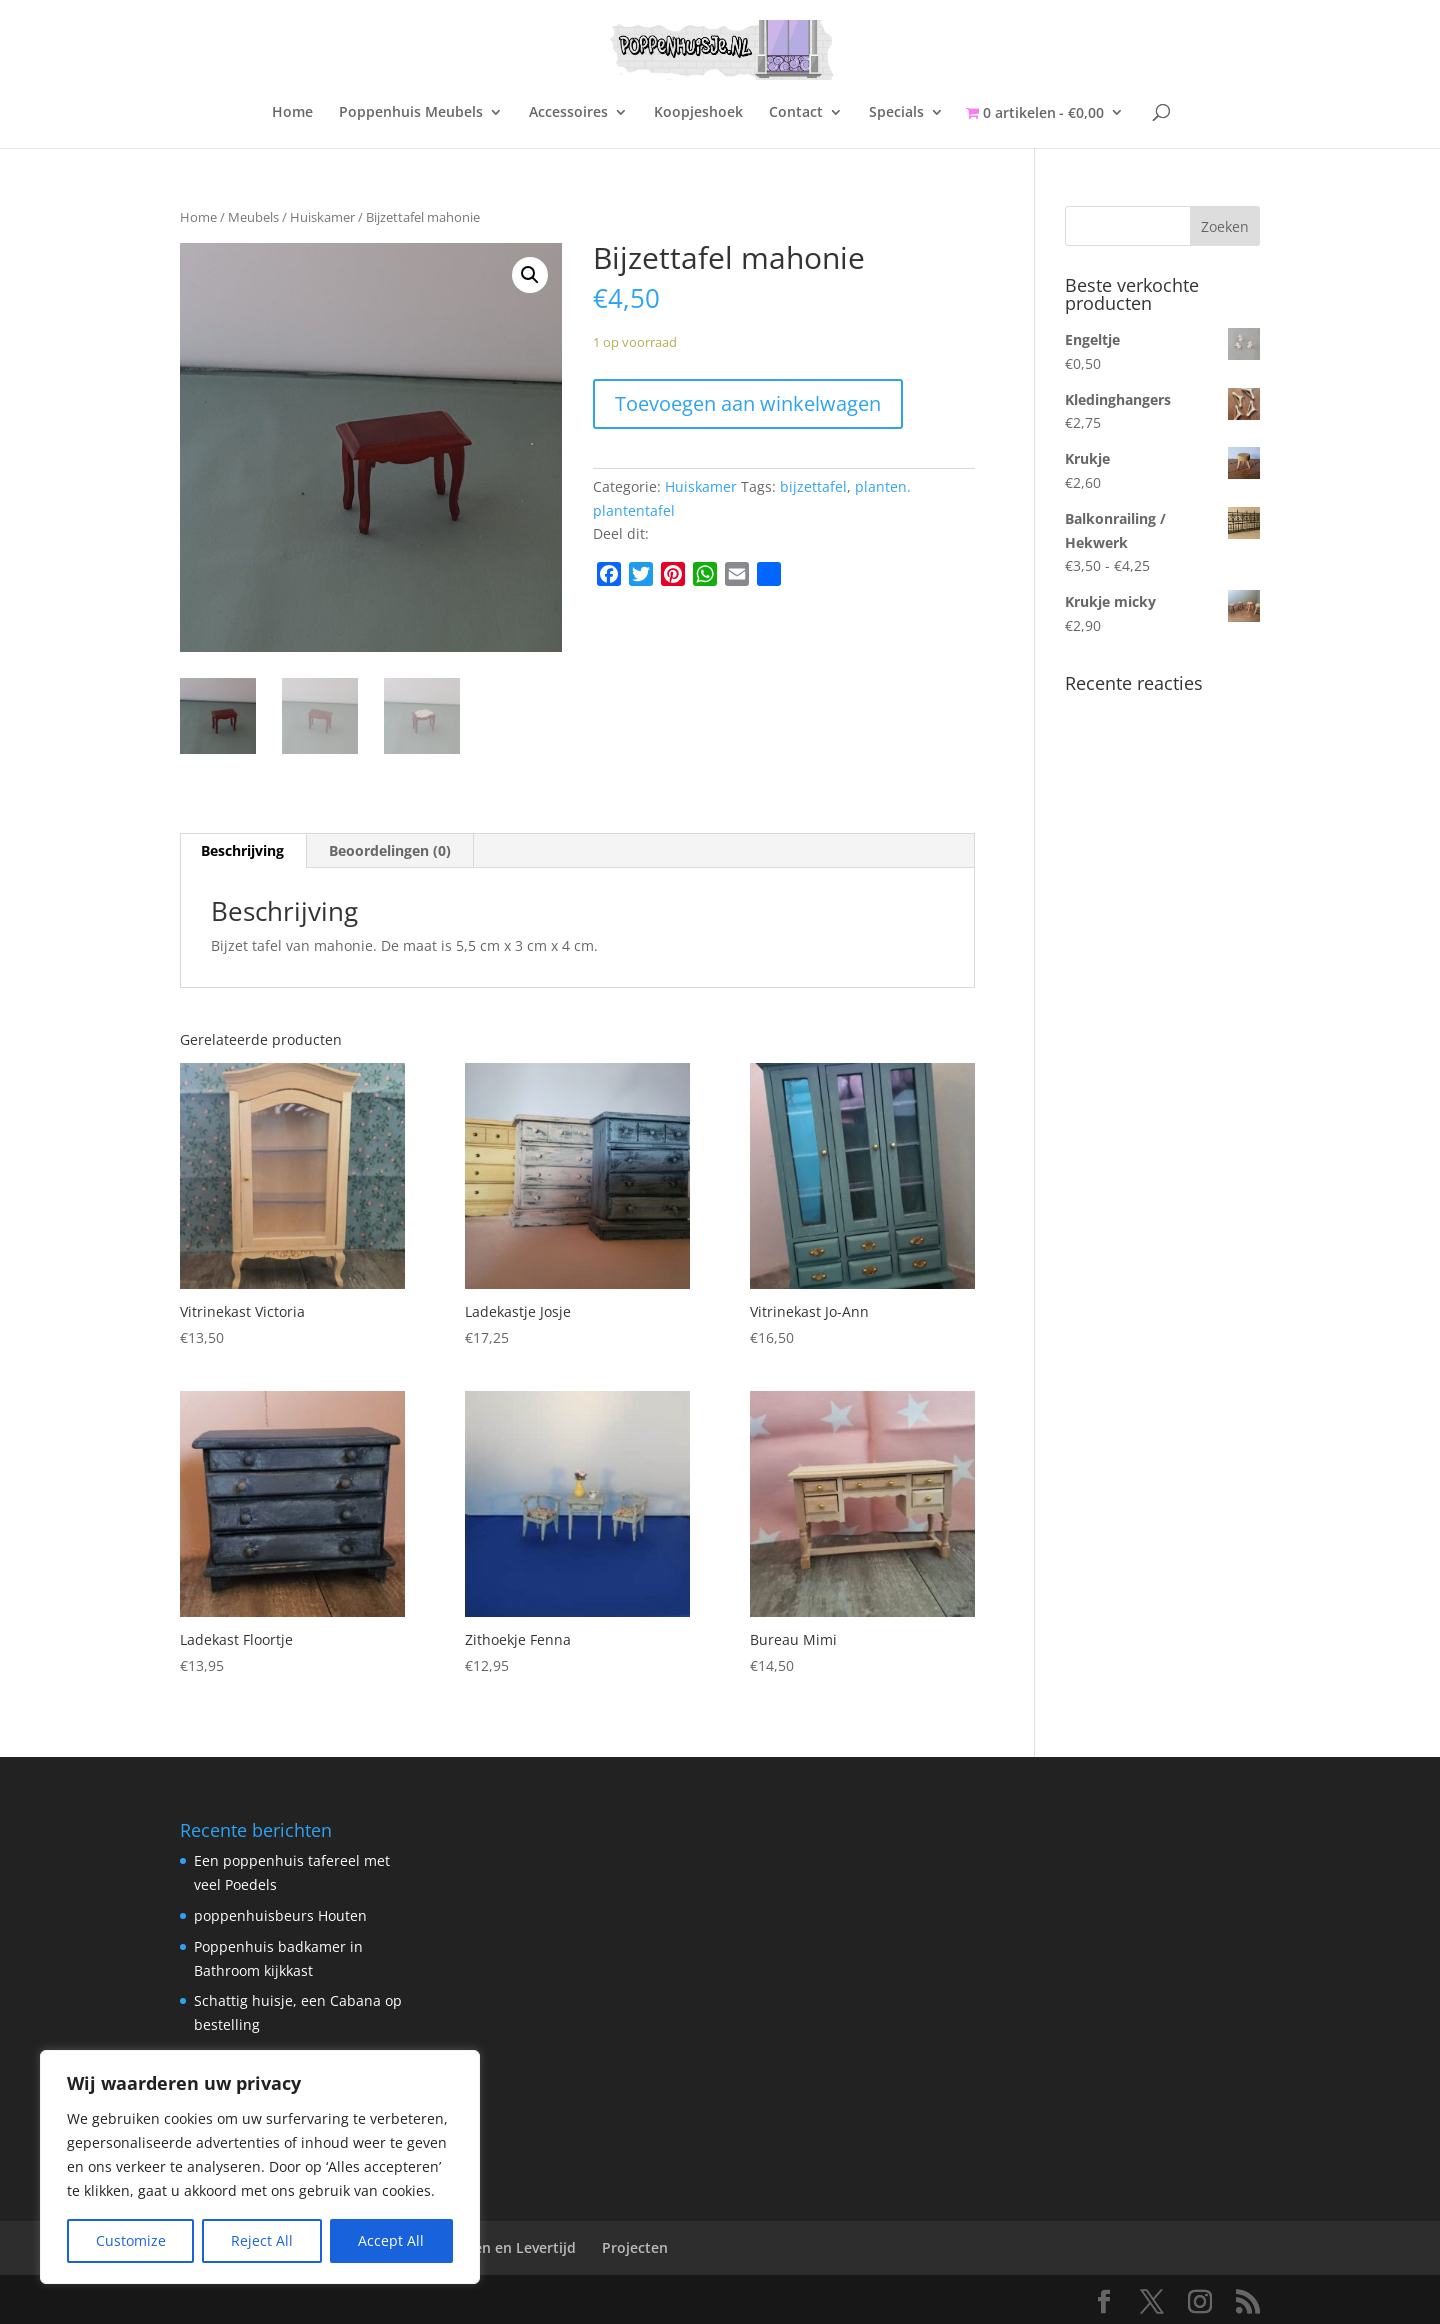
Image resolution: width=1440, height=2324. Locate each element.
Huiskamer (322, 217)
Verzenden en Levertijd (497, 2247)
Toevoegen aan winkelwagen (748, 403)
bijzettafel (813, 486)
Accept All (391, 2240)
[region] (260, 2167)
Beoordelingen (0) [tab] (390, 850)
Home (292, 113)
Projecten (635, 2247)
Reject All (262, 2240)
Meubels (253, 217)
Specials (896, 113)
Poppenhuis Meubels (411, 113)
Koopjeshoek (698, 113)
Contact (796, 113)
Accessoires (568, 113)
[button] (530, 275)
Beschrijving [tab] (242, 850)
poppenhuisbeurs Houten (280, 1915)
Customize (131, 2240)
